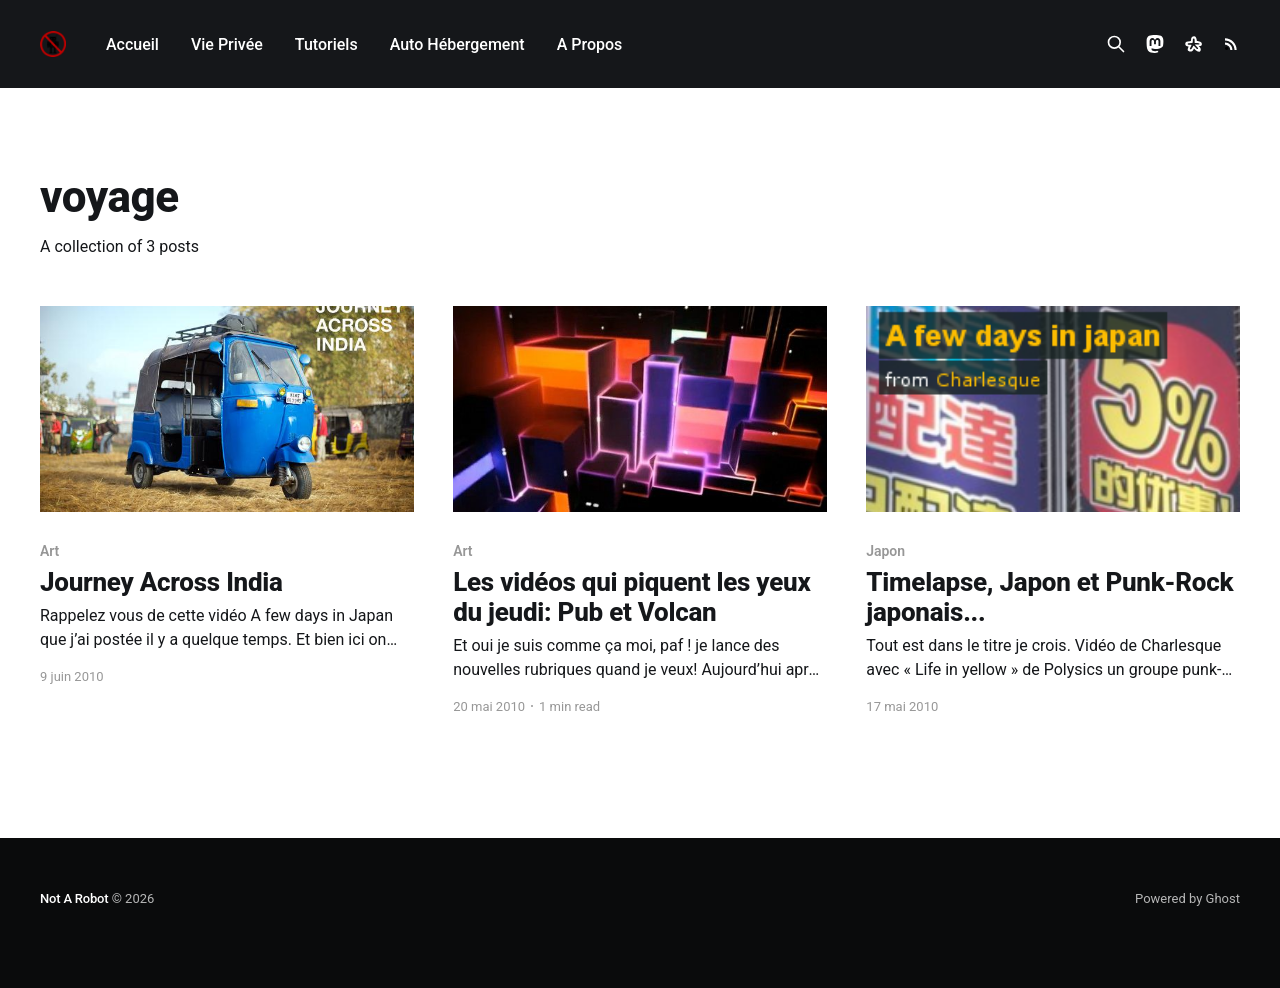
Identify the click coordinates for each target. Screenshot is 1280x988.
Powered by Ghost (1187, 898)
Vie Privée (227, 44)
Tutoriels (326, 44)
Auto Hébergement (457, 44)
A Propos (590, 44)
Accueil (132, 44)
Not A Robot (74, 898)
